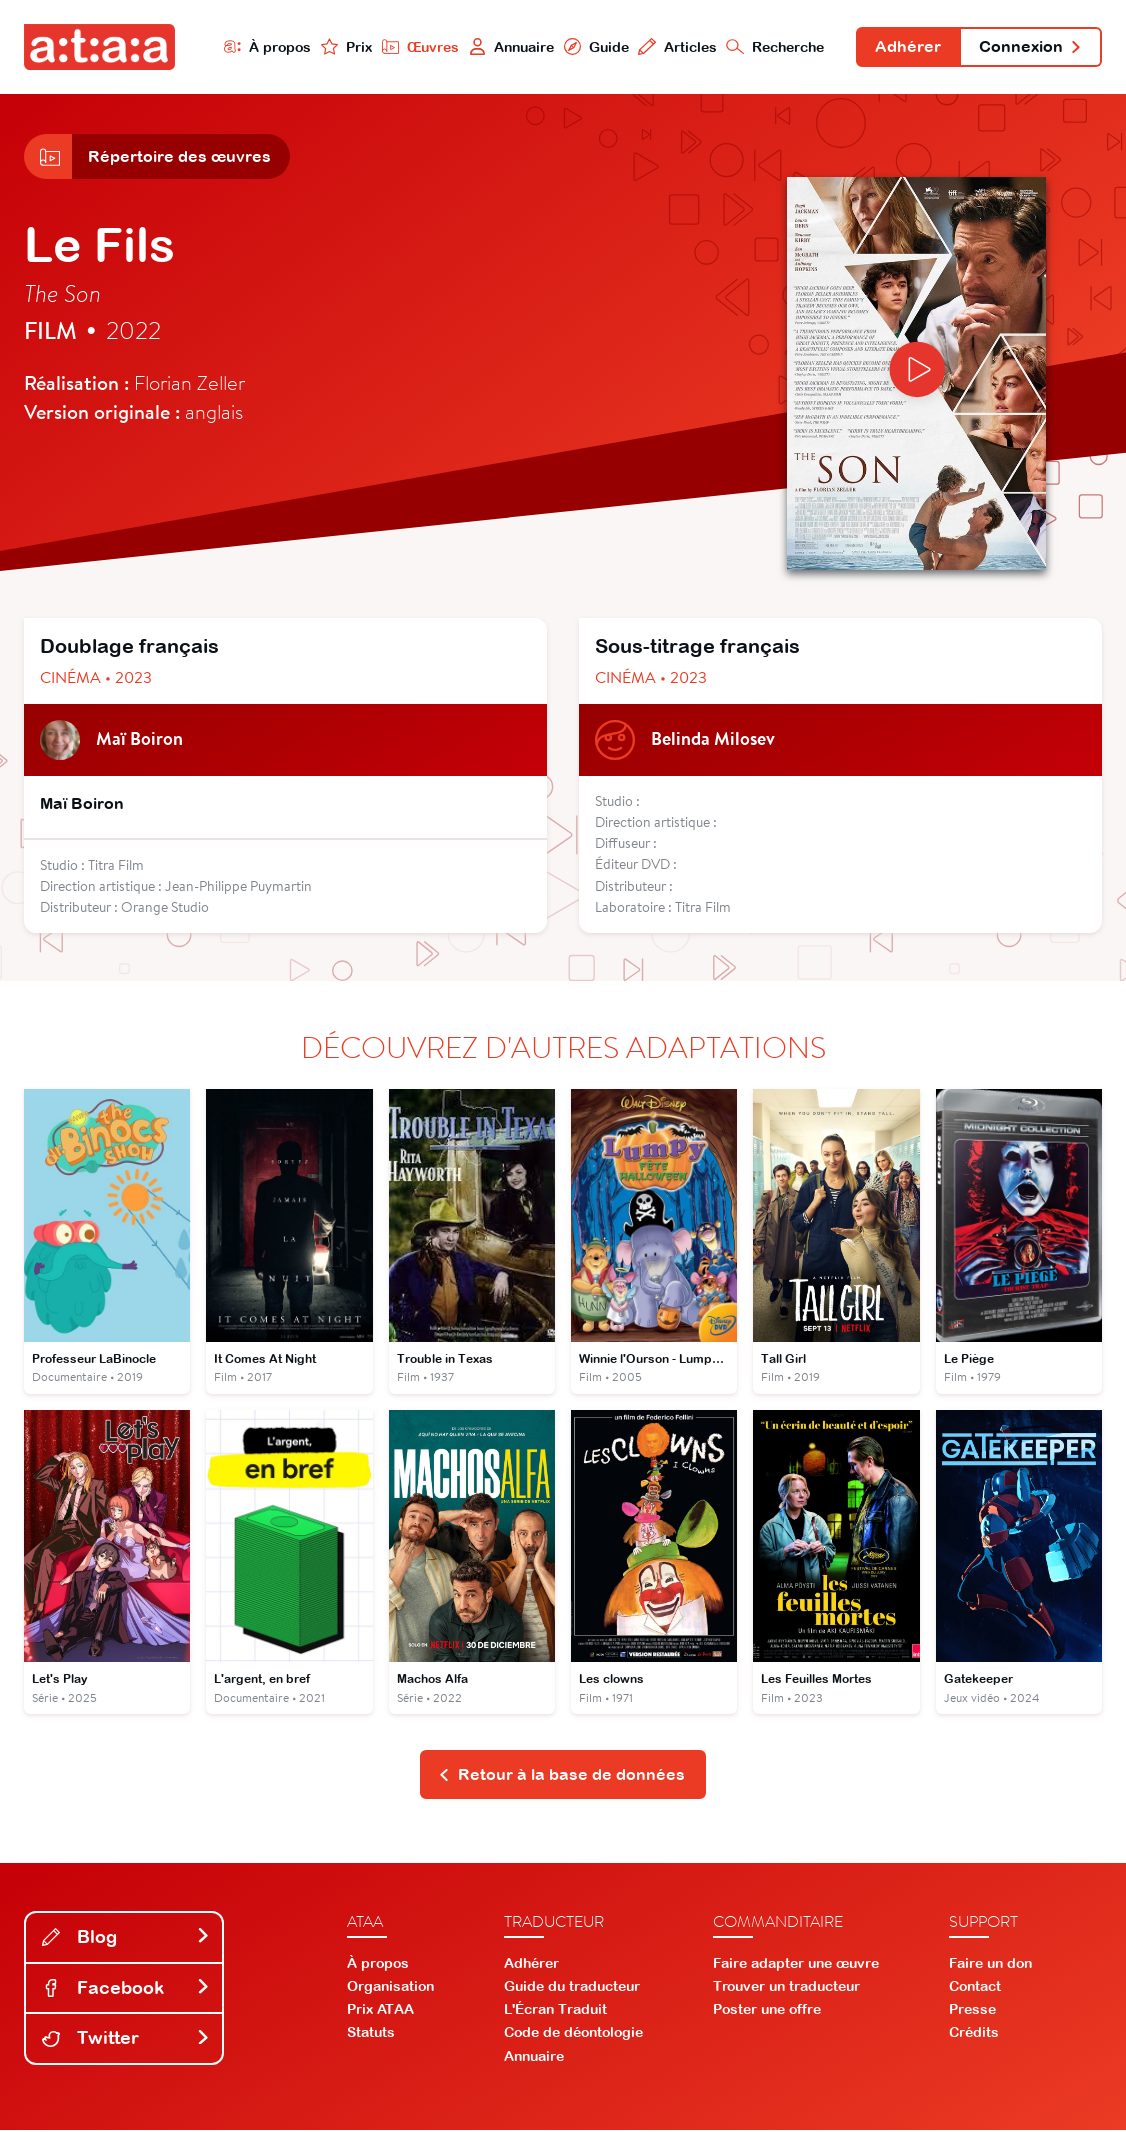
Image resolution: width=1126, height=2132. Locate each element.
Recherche (774, 46)
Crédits (974, 2034)
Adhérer (907, 48)
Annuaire (509, 46)
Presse (972, 2011)
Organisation (390, 1988)
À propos (265, 46)
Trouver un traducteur (786, 1988)
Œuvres (418, 46)
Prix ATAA (380, 2011)
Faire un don (990, 1965)
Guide (594, 46)
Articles (675, 46)
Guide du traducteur (572, 1988)
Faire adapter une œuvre (796, 1965)
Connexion (1030, 48)
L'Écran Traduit (555, 2011)
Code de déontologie (573, 2034)
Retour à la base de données (561, 1776)
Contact (975, 1988)
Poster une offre (767, 2011)
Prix (344, 46)
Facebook (126, 1988)
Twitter (126, 2039)
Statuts (371, 2034)
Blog (126, 1938)
